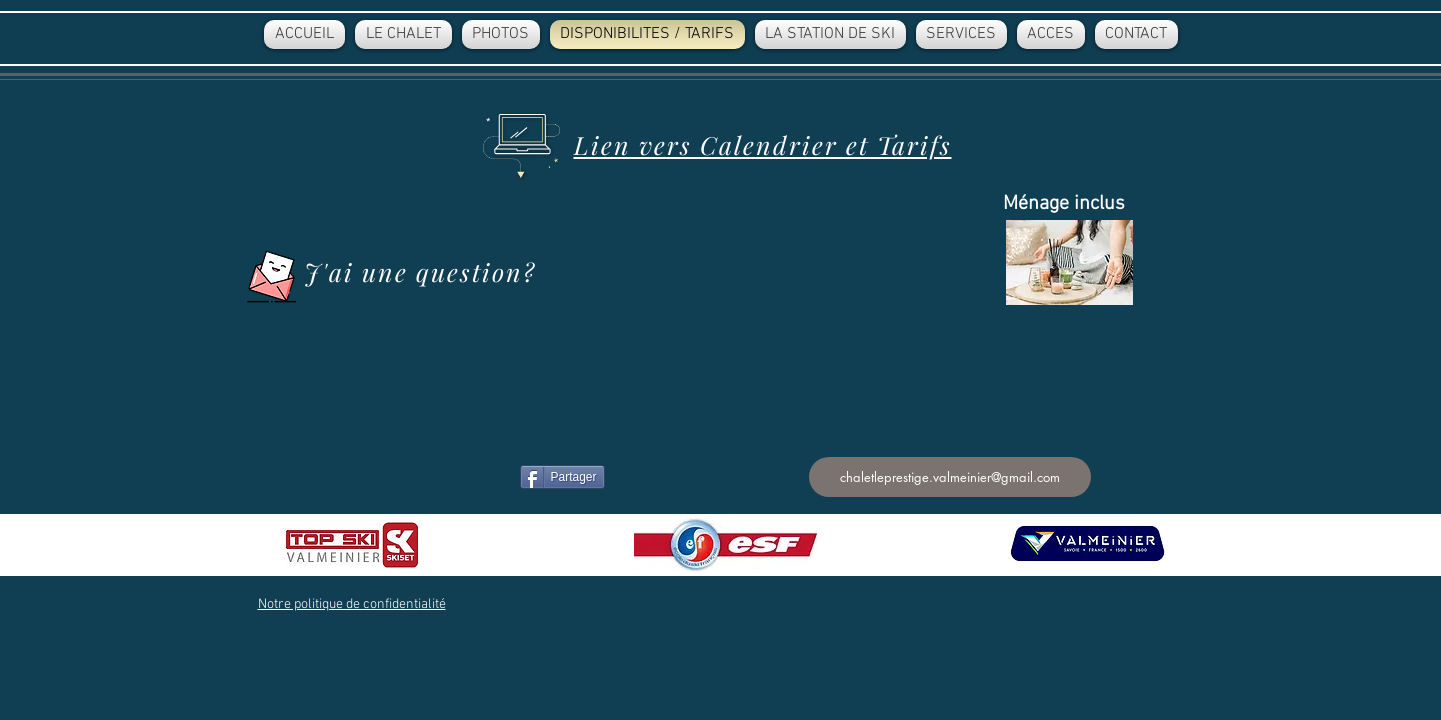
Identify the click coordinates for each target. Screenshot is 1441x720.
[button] (352, 604)
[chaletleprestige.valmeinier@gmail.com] (950, 477)
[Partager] (562, 477)
